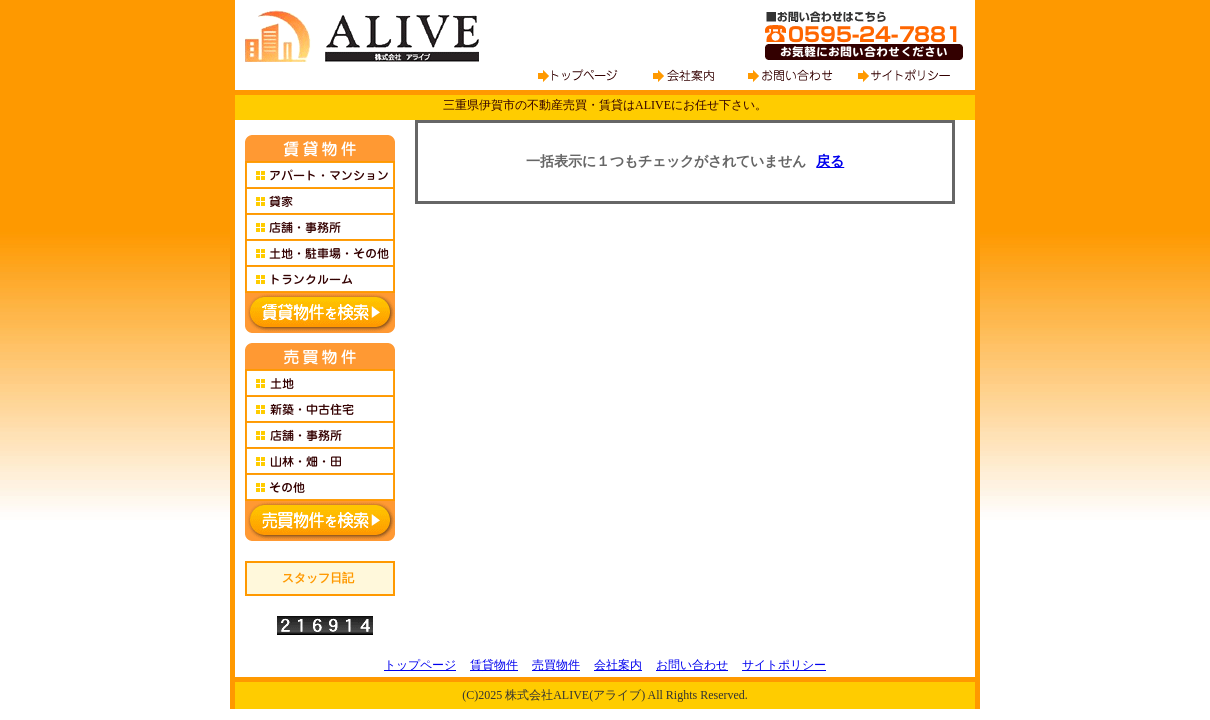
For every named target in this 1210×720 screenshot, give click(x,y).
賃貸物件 (494, 665)
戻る (830, 161)
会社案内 (618, 665)
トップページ (420, 665)
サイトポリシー (784, 665)
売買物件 (556, 665)
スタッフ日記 (318, 578)
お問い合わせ (692, 665)
